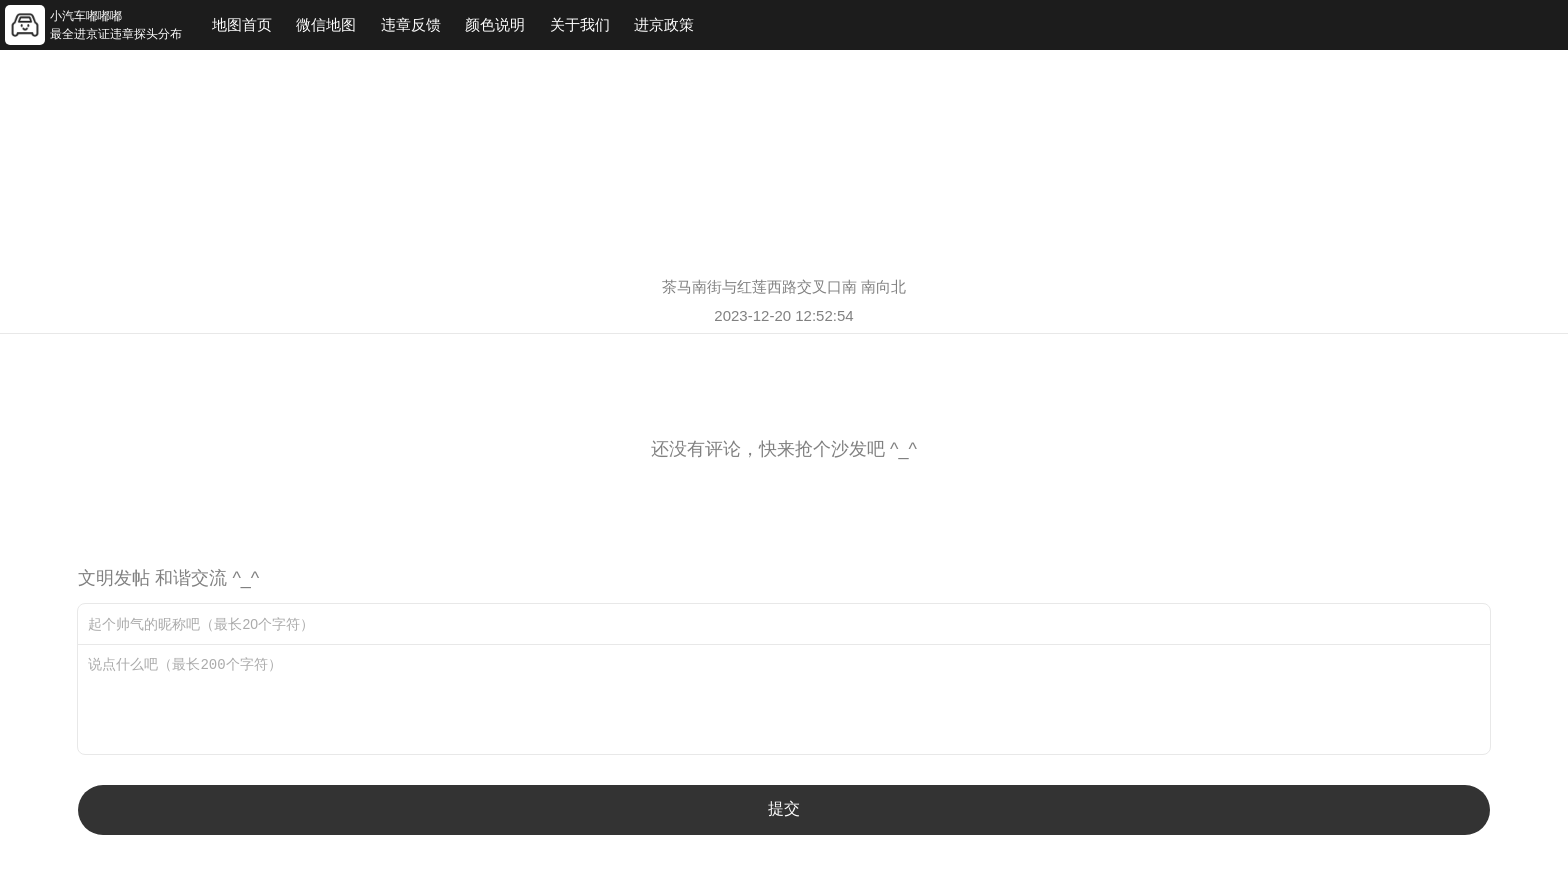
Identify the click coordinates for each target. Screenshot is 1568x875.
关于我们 (580, 24)
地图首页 (242, 24)
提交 (784, 808)
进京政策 (664, 24)
